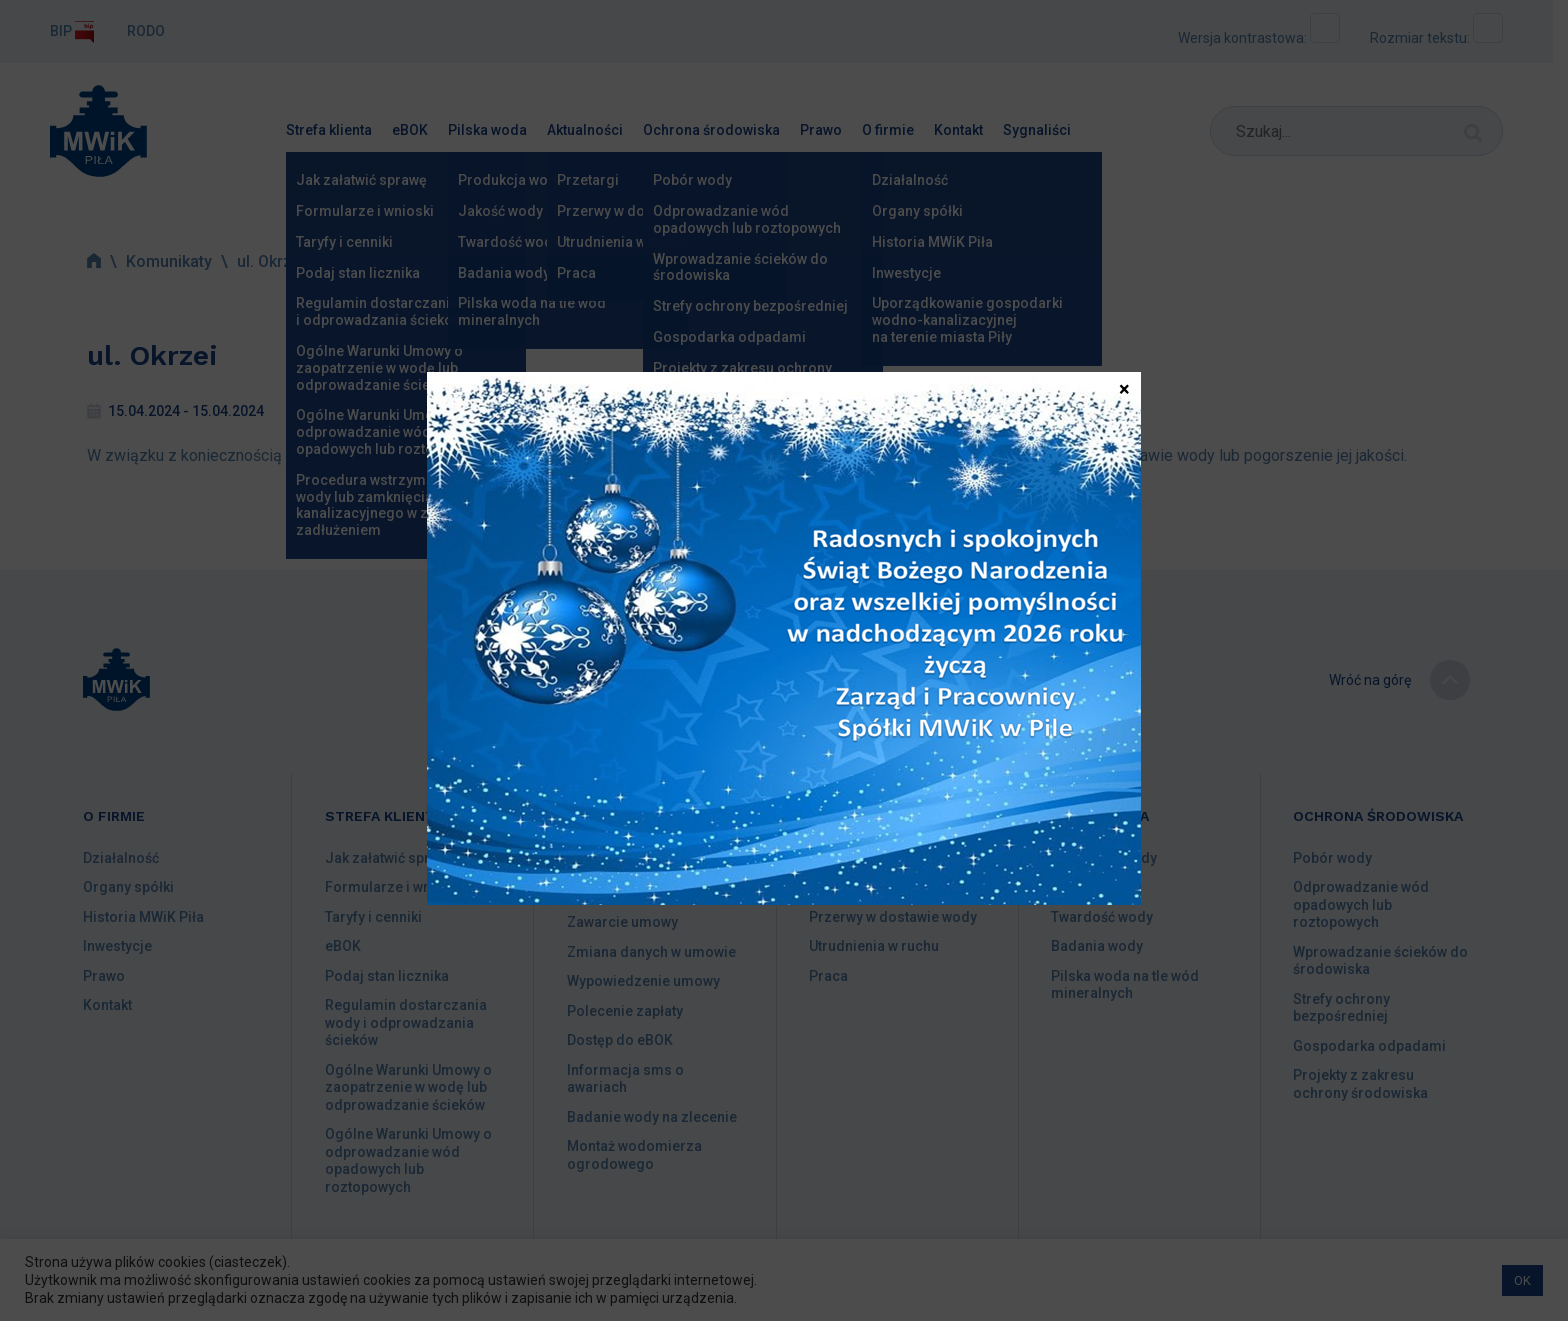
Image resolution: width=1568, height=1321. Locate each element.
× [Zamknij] (1124, 388)
